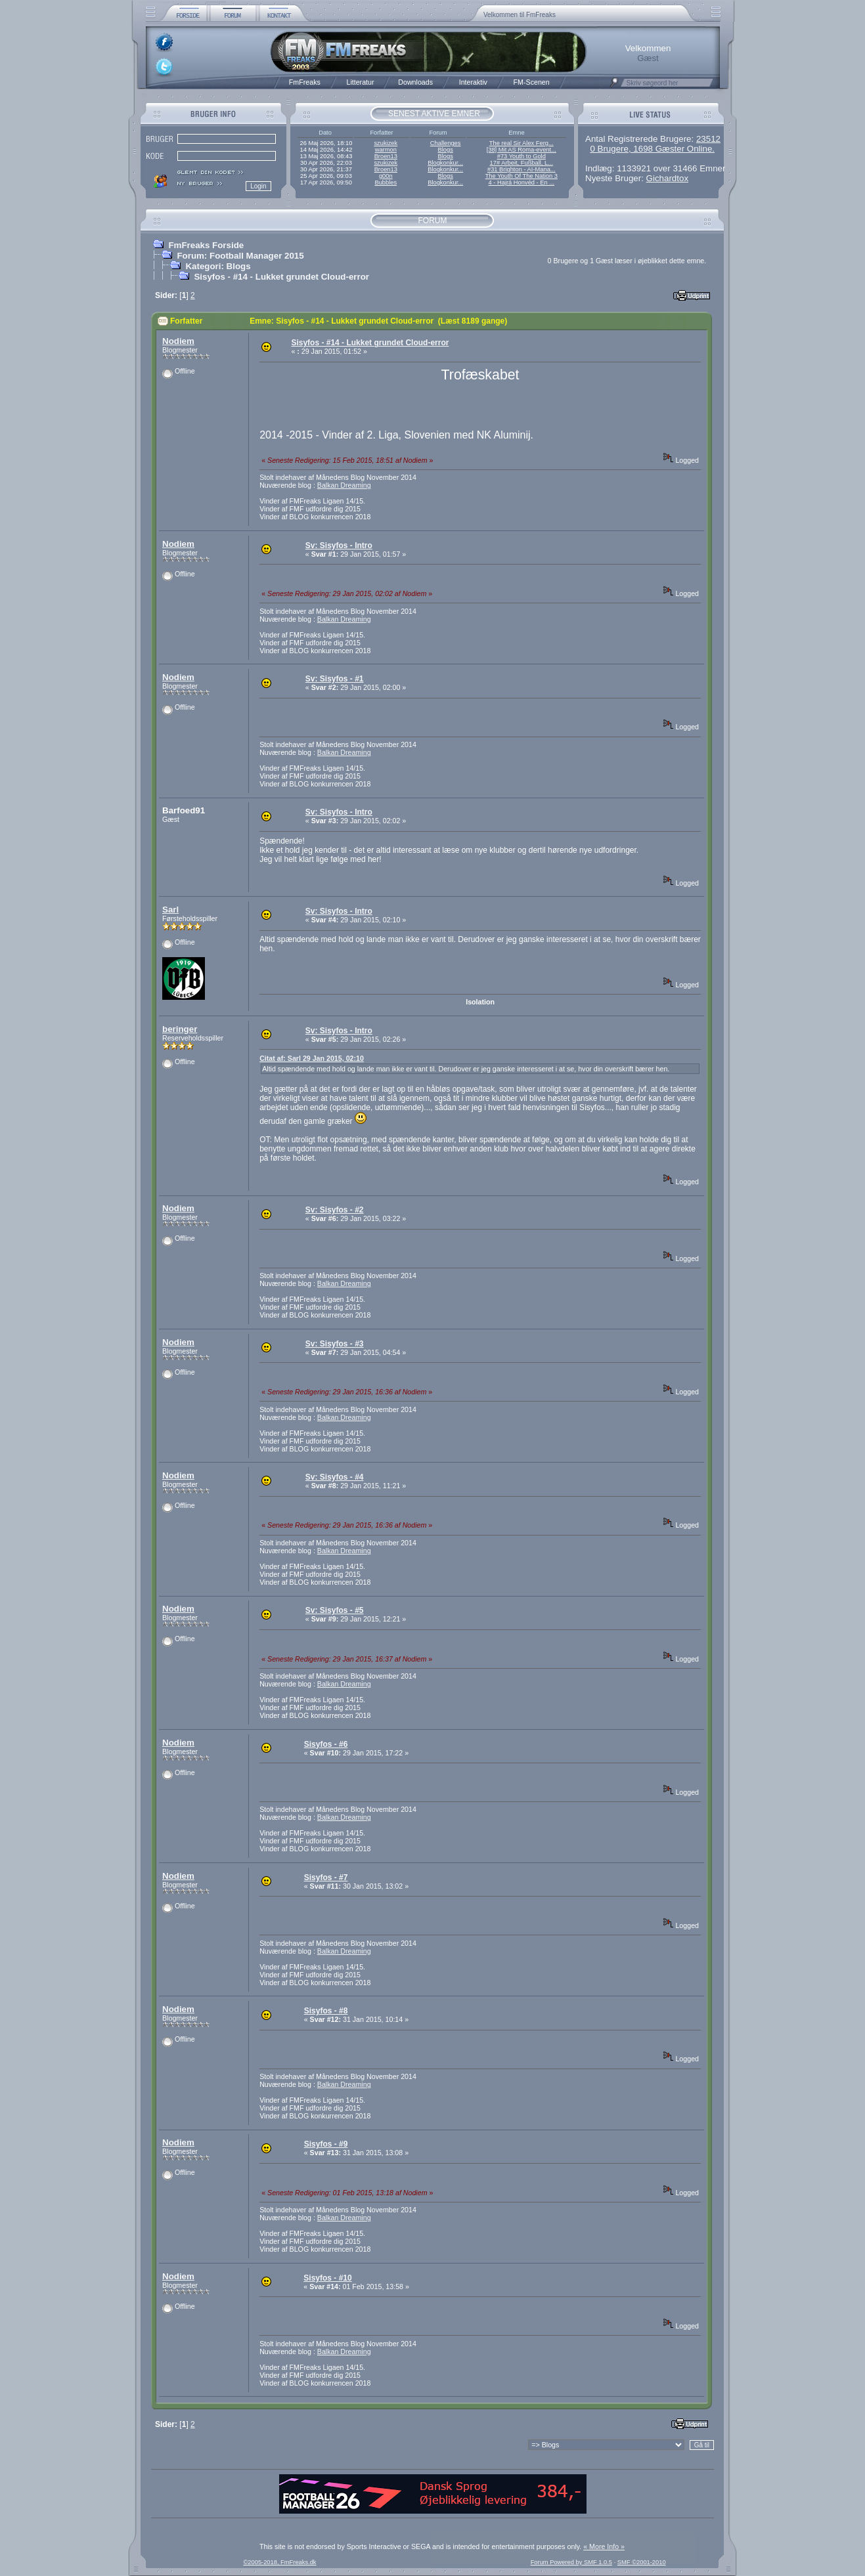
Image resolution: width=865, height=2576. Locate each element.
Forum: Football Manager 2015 (240, 256)
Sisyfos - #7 (326, 1877)
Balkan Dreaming (344, 485)
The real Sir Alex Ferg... (521, 143)
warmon (386, 149)
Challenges (445, 143)
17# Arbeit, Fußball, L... (521, 163)
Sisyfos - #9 (326, 2144)
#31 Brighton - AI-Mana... (521, 169)
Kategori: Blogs (217, 266)
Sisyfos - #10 (327, 2278)
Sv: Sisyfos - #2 (334, 1209)
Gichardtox (667, 178)
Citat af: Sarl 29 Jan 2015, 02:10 (311, 1058)
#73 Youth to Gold (521, 156)
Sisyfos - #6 (326, 1744)
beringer (179, 1029)
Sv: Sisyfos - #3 (334, 1343)
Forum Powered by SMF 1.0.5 (571, 2562)
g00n (386, 176)
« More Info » (604, 2546)
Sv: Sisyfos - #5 (334, 1610)
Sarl (170, 909)
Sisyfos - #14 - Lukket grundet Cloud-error (281, 277)
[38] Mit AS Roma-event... (521, 149)
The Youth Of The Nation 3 (521, 176)
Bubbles (385, 182)
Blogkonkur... (445, 163)
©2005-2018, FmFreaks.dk (279, 2562)
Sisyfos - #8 (326, 2010)
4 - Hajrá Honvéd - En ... (522, 182)
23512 (708, 139)
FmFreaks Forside (206, 245)
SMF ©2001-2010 (641, 2562)
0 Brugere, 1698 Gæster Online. (652, 149)
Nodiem (178, 341)
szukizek (385, 143)
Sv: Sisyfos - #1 (334, 678)
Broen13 (385, 156)
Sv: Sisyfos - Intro (338, 545)
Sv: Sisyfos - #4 (334, 1477)
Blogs (445, 149)
